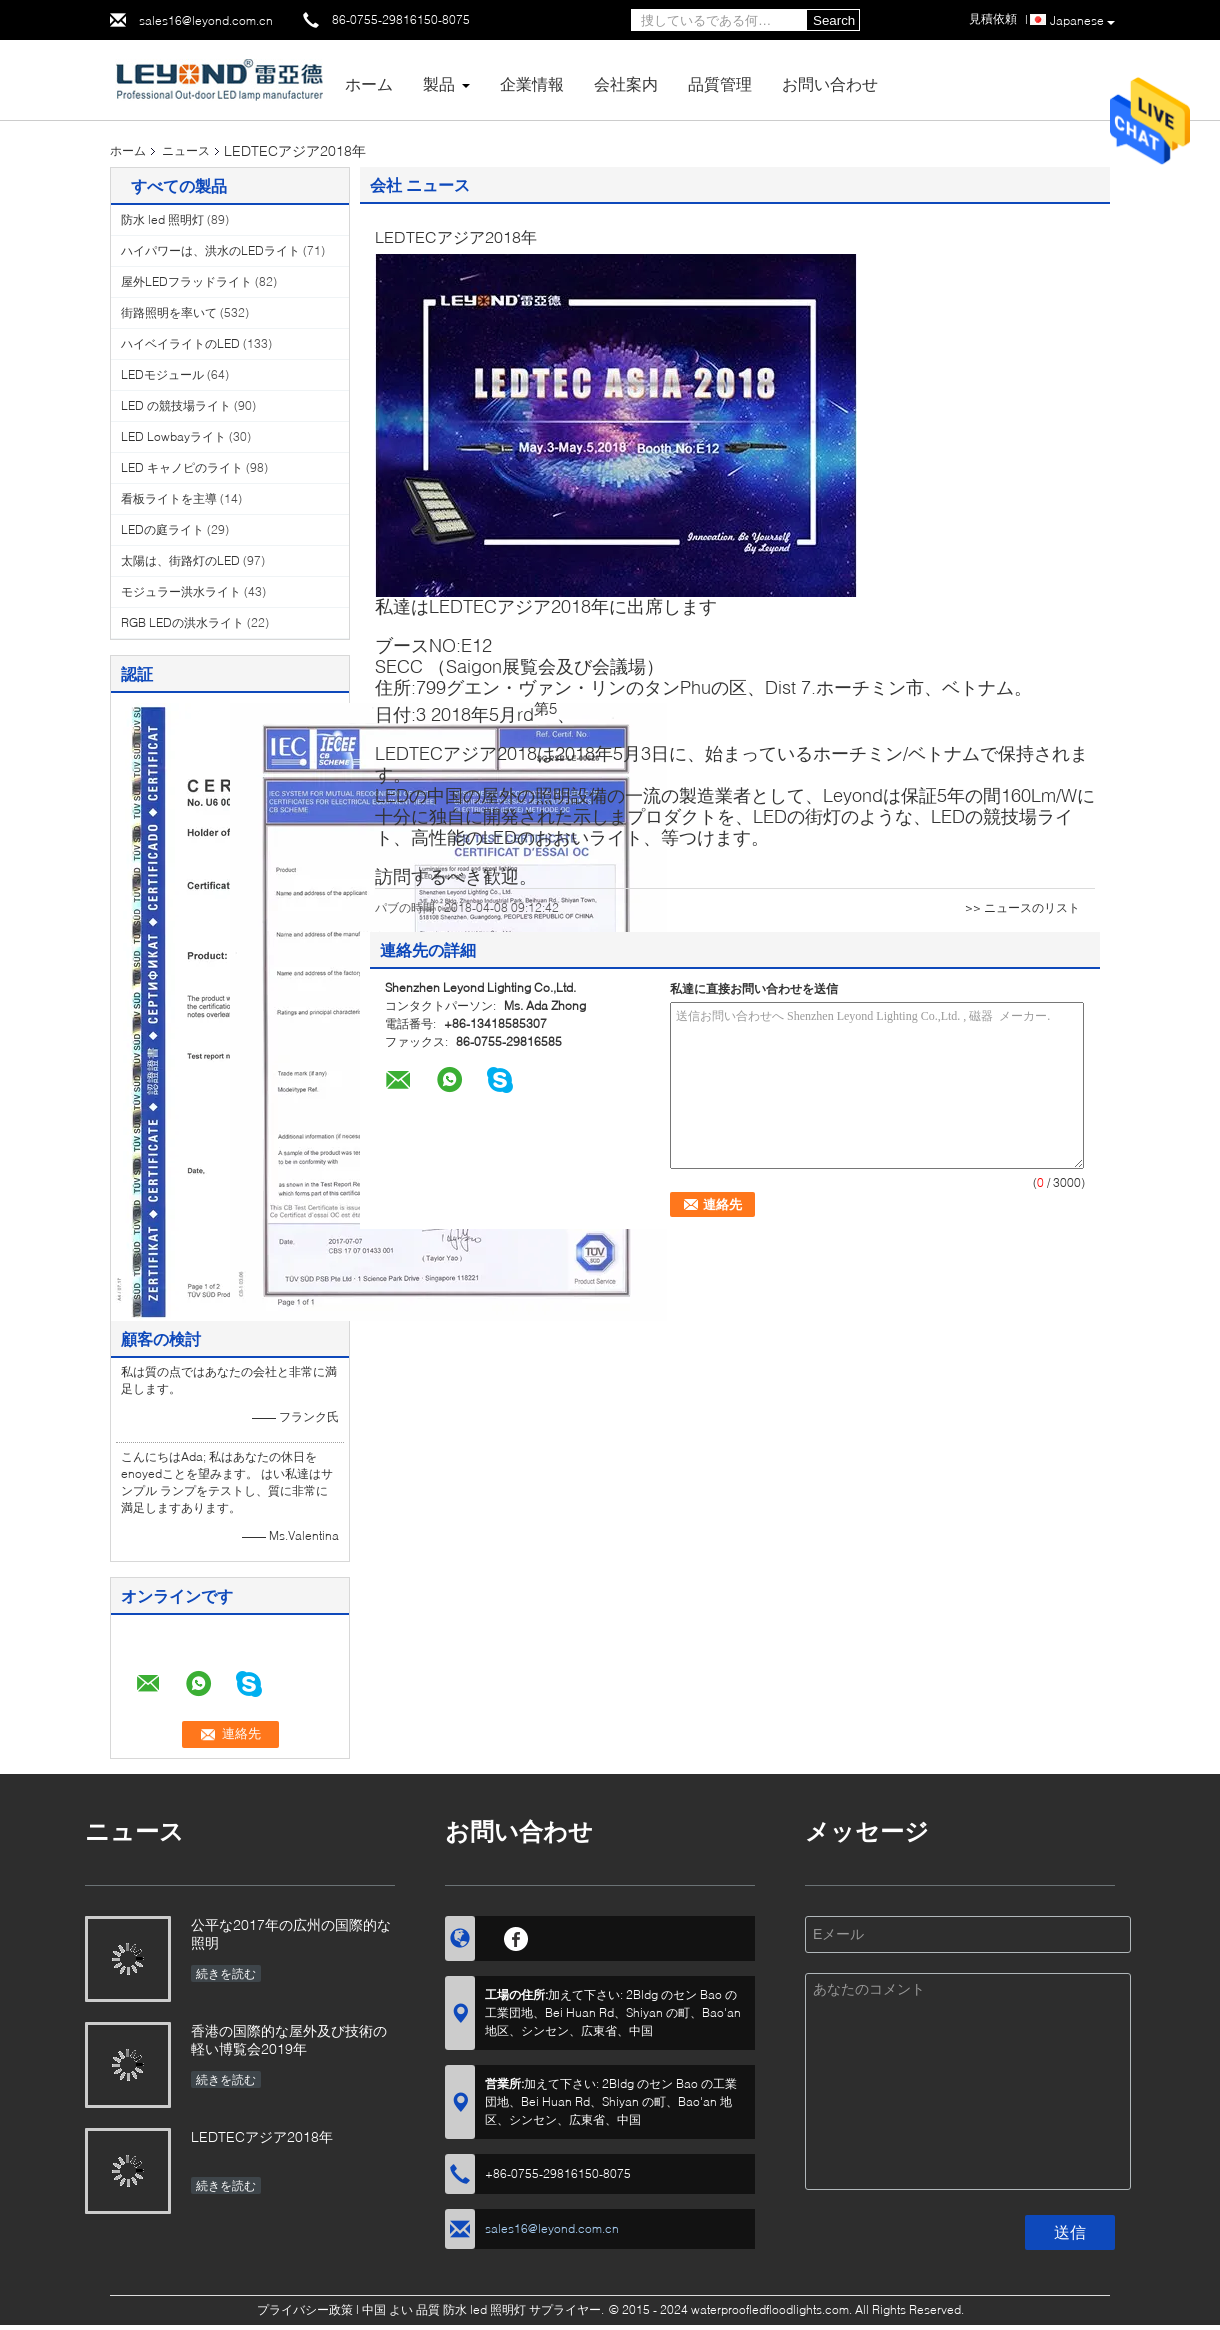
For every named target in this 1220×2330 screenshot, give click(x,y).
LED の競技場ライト (176, 405)
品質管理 (720, 83)
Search (834, 20)
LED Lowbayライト (173, 436)
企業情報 (532, 83)
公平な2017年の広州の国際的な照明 (291, 1933)
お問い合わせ (830, 83)
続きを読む (226, 1973)
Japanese (1082, 21)
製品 (439, 83)
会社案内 (626, 83)
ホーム (369, 83)
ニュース (186, 150)
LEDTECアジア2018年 (262, 2136)
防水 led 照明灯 (162, 219)
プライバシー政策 (305, 2309)
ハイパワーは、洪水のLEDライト (210, 250)
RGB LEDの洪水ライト (182, 622)
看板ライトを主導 (169, 498)
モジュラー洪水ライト (181, 591)
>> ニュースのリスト (1022, 907)
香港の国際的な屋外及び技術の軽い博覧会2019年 (289, 2039)
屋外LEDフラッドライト (186, 281)
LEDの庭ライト (162, 529)
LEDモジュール (162, 374)
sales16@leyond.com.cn (206, 20)
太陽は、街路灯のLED (180, 560)
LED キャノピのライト (182, 467)
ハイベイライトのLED (180, 343)
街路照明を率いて (169, 312)
